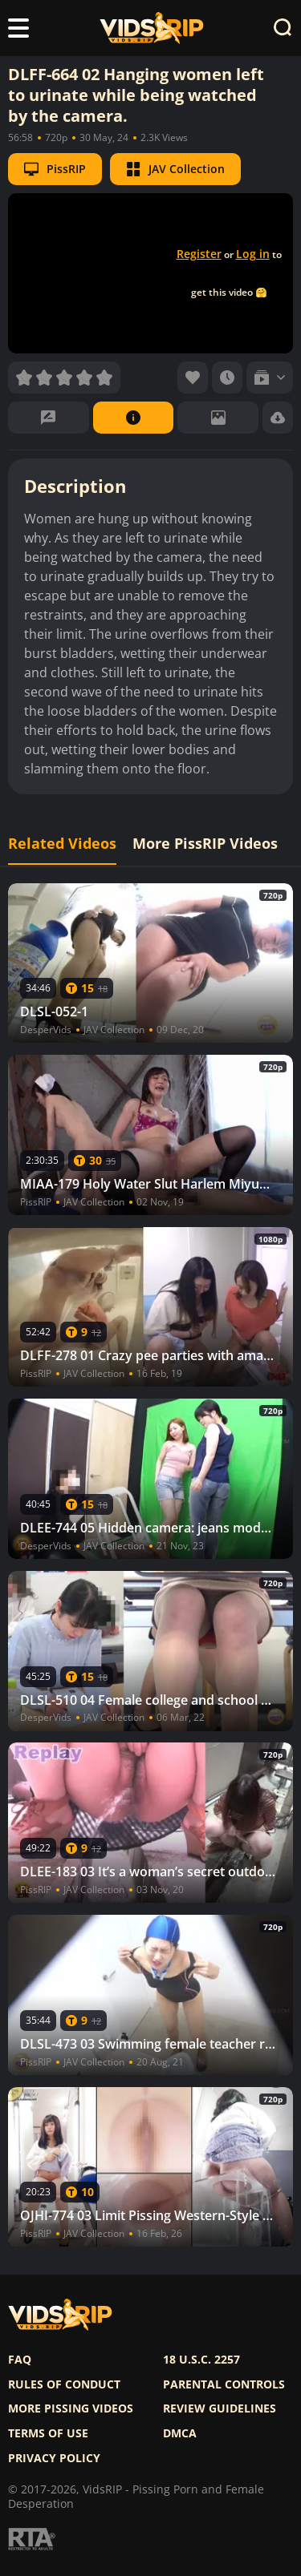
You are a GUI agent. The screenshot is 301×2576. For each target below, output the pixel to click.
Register (199, 253)
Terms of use (48, 2433)
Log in (253, 253)
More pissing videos (70, 2408)
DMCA (180, 2433)
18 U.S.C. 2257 (201, 2359)
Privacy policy (54, 2458)
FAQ (19, 2359)
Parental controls (224, 2384)
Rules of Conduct (64, 2384)
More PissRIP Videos (205, 843)
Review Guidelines (219, 2408)
